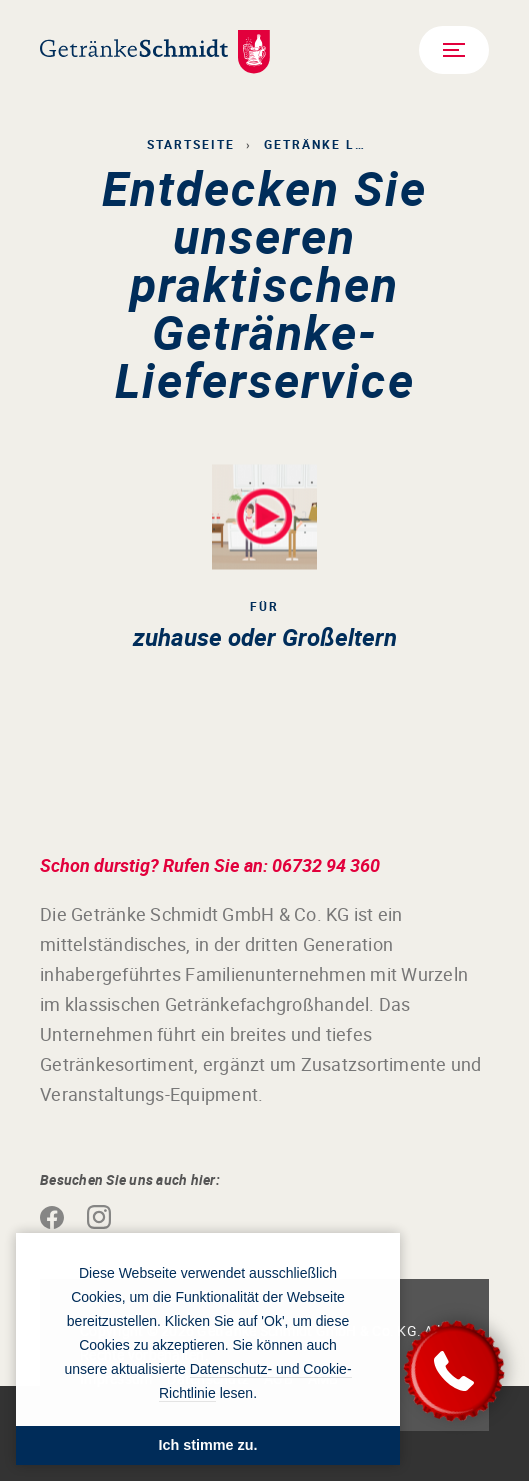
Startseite (191, 144)
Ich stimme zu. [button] (207, 1445)
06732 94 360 (326, 865)
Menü (451, 49)
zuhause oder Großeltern (265, 637)
